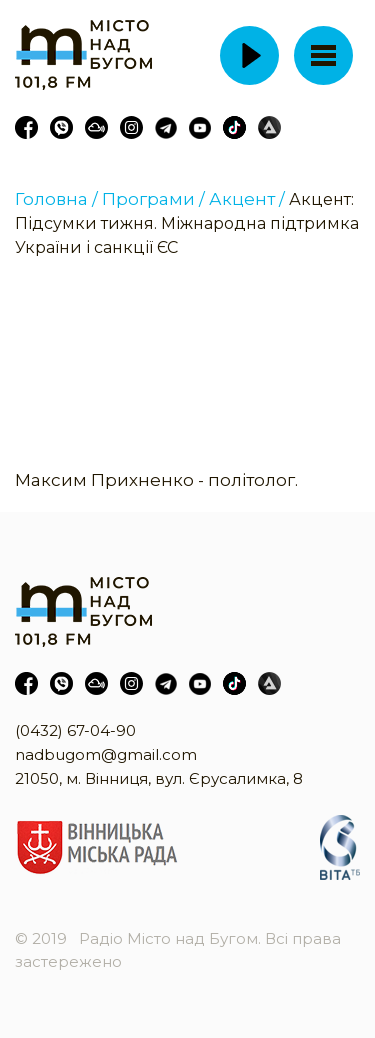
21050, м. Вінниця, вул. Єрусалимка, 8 (159, 778)
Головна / (56, 199)
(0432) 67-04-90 (75, 730)
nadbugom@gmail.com (106, 754)
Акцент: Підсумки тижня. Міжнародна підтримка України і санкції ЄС (187, 223)
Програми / (153, 199)
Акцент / (247, 199)
